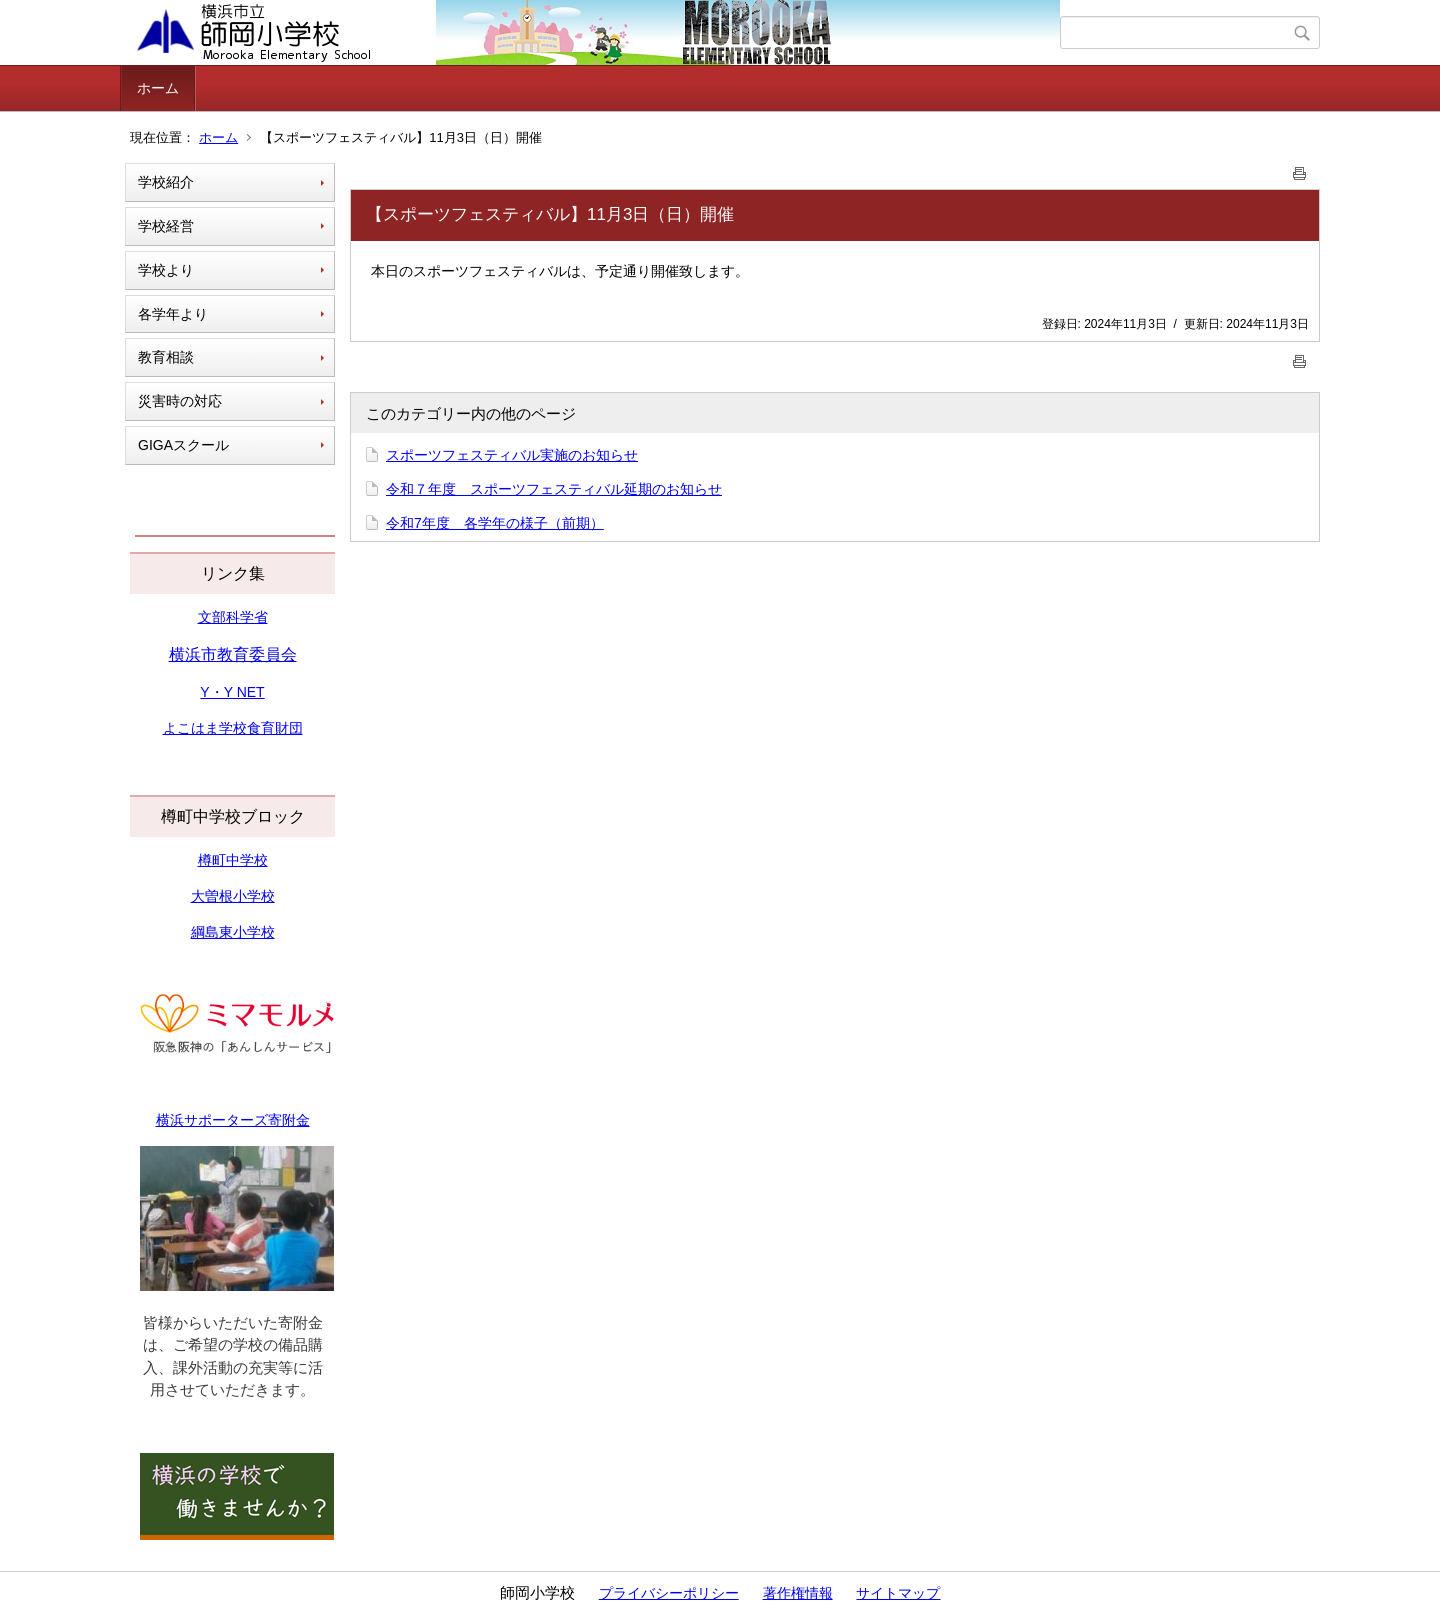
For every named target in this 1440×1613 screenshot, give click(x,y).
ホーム (158, 88)
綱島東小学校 (233, 932)
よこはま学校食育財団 (233, 728)
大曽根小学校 (233, 896)
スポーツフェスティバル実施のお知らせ (512, 455)
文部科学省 (233, 617)
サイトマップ (898, 1593)
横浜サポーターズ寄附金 (233, 1120)
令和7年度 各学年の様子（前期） (495, 523)
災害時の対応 (180, 401)
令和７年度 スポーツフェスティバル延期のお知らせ (554, 489)
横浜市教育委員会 (233, 654)
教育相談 (166, 357)
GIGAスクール (183, 445)
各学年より (173, 314)
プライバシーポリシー (669, 1593)
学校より (166, 270)
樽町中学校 (233, 860)
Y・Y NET (232, 692)
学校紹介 (166, 182)
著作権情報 (798, 1593)
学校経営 (166, 226)
